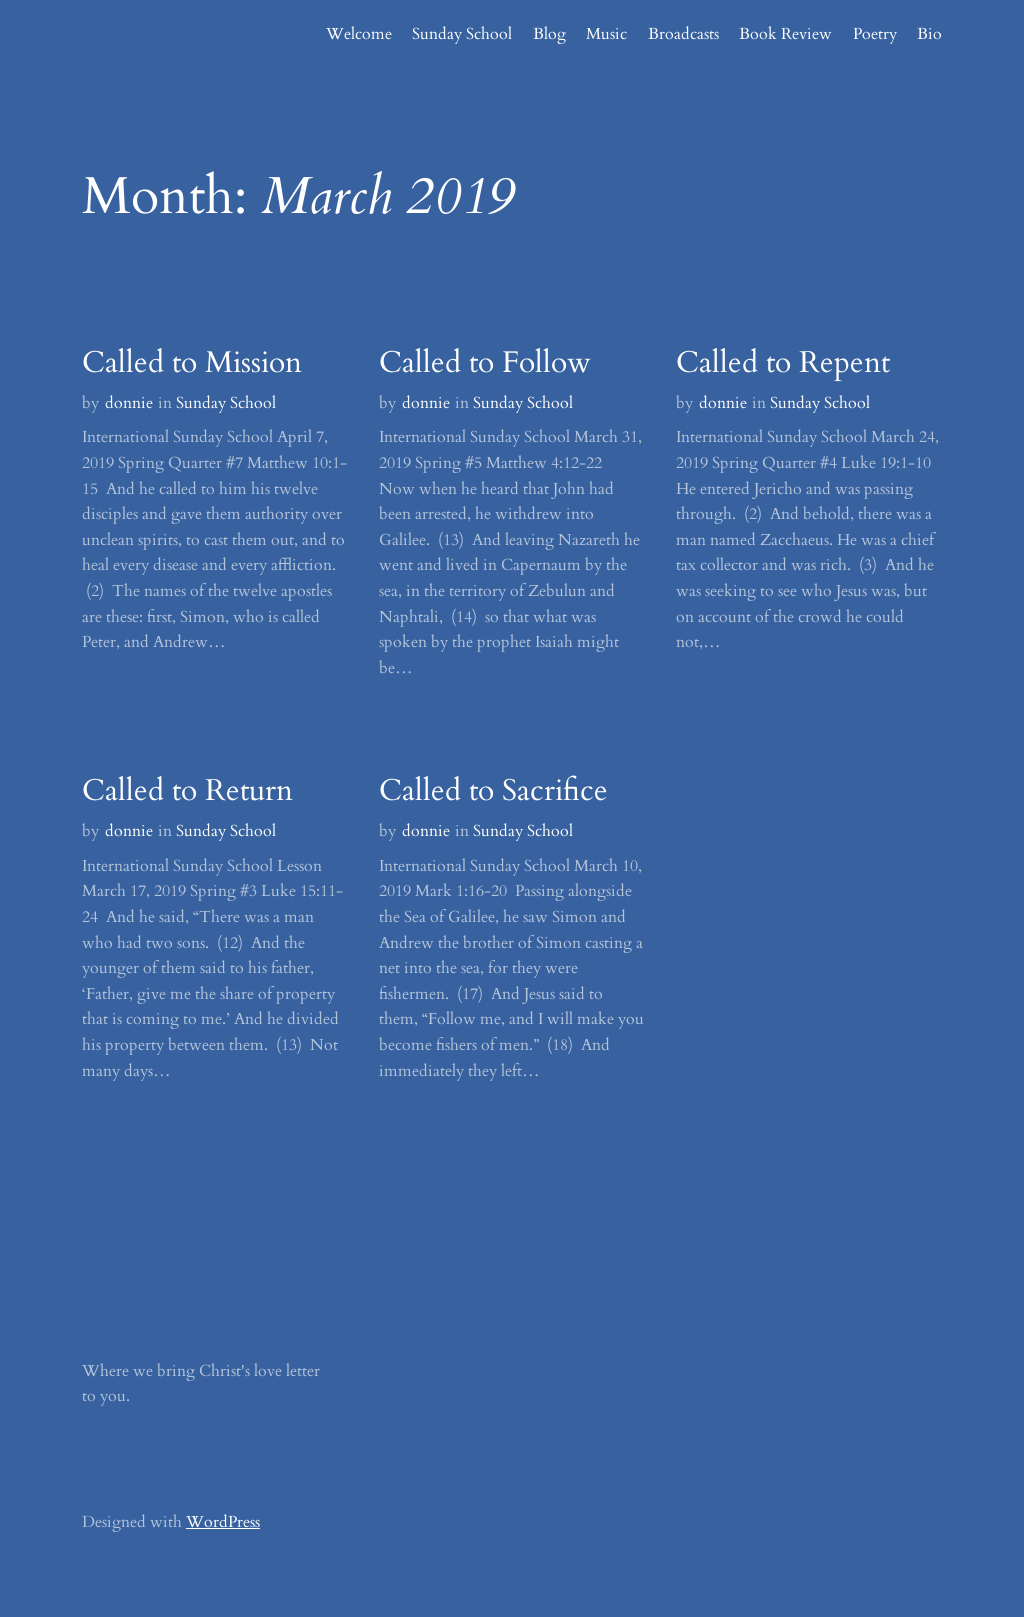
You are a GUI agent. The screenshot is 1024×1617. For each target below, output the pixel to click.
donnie (129, 403)
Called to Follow (485, 363)
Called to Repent (783, 363)
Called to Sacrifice (493, 791)
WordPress (223, 1522)
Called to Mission (192, 363)
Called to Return (187, 791)
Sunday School (226, 403)
